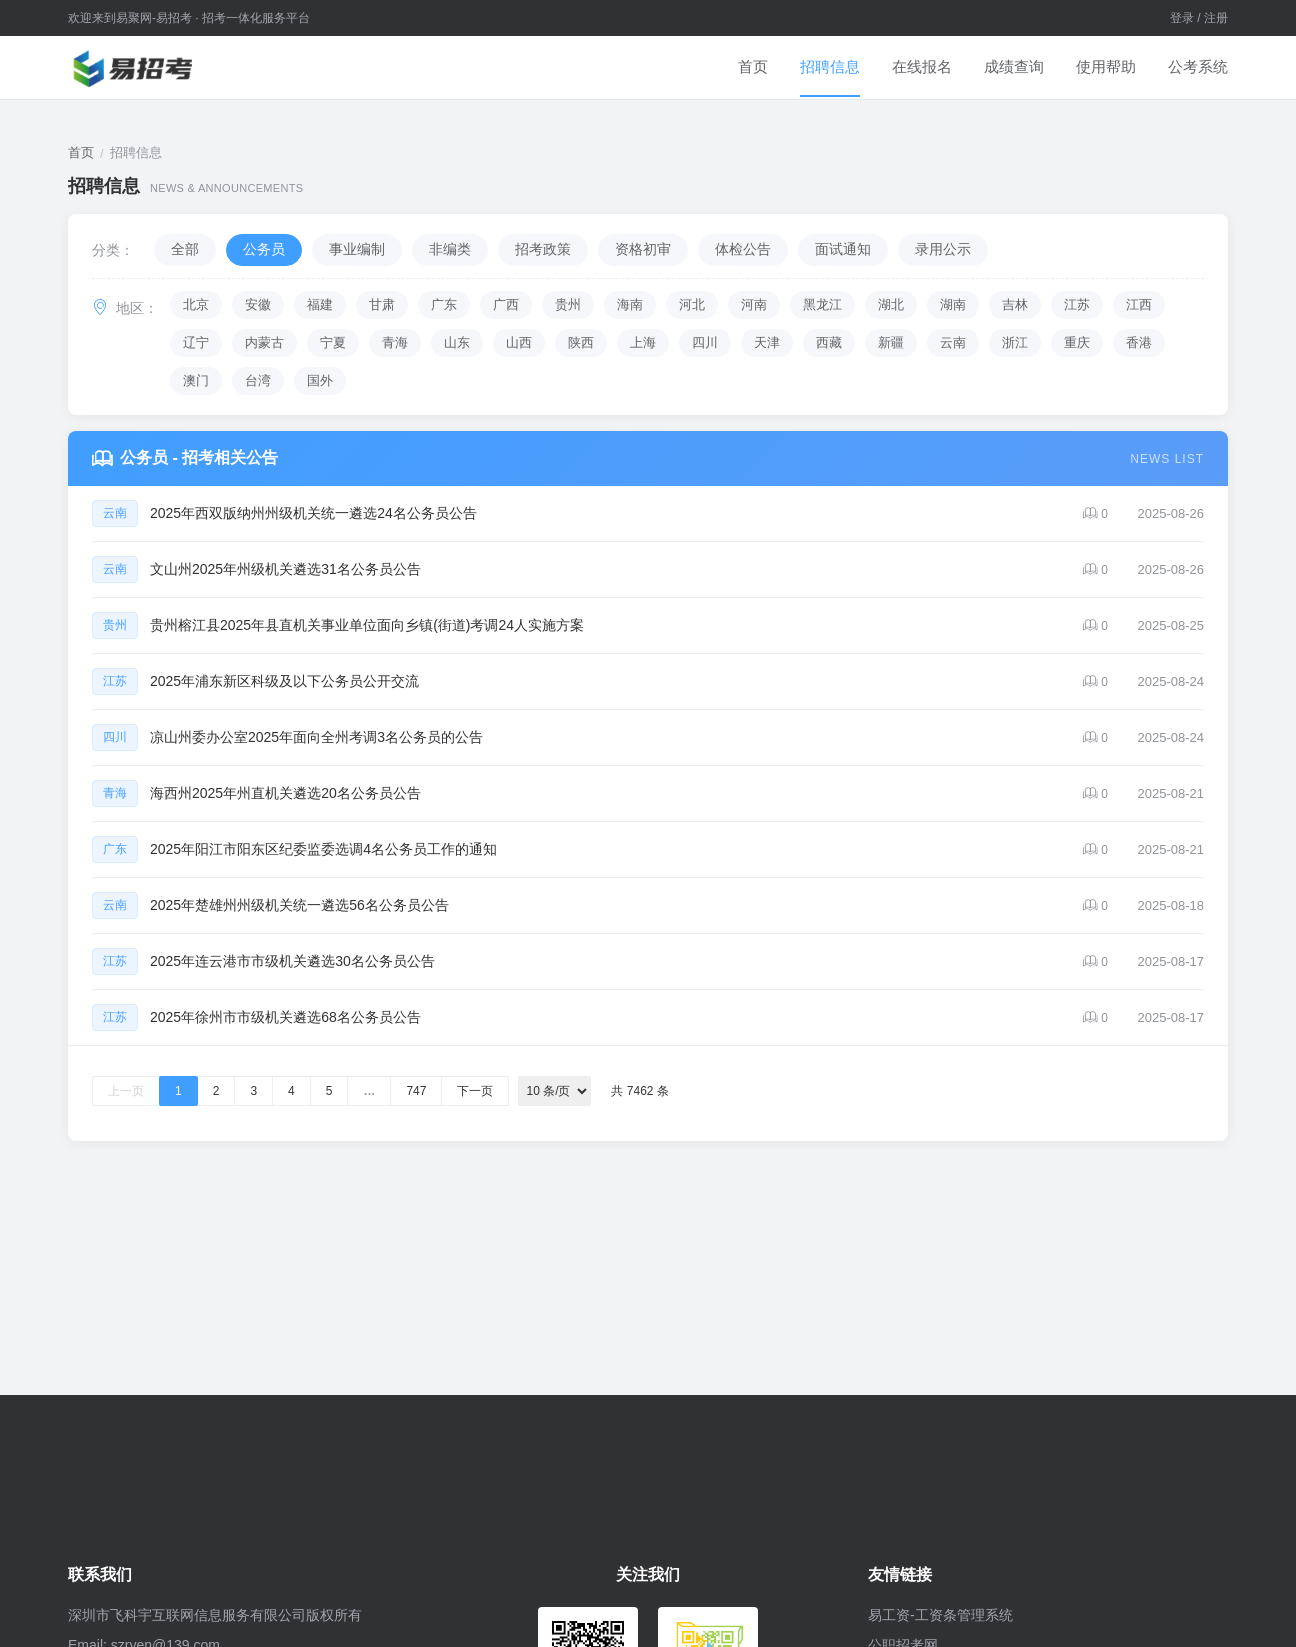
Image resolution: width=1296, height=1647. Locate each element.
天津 (767, 342)
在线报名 (922, 66)
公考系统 (1198, 66)
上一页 (126, 1091)
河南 (754, 304)
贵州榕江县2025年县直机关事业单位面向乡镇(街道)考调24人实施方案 (367, 625)
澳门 (196, 380)
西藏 (829, 342)
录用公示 (943, 249)
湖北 (891, 304)
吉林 (1015, 304)
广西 (506, 304)
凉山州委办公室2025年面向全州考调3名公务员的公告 (316, 737)
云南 (953, 342)
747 (416, 1091)
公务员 (264, 249)
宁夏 (333, 342)
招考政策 (543, 249)
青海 (395, 342)
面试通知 (843, 249)
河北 (692, 304)
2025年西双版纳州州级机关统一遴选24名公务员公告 (313, 513)
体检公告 (743, 249)
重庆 (1077, 342)
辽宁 (196, 342)
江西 (1139, 304)
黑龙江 (822, 304)
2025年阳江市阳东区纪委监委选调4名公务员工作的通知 (323, 849)
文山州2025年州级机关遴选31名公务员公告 (285, 569)
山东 (457, 342)
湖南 (953, 304)
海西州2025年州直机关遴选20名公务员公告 (285, 793)
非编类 (450, 249)
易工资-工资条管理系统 (940, 1615)
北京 (196, 304)
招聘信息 (830, 66)
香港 (1139, 342)
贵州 (568, 304)
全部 (185, 249)
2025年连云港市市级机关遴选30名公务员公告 (292, 961)
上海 (643, 342)
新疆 (891, 342)
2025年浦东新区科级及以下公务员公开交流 (284, 681)
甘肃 (382, 304)
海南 (630, 304)
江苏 (1077, 304)
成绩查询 (1014, 66)
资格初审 (643, 249)
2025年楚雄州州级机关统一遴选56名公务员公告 (299, 905)
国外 (320, 380)
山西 (519, 342)
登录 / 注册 (1199, 18)
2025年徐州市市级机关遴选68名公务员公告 (285, 1017)
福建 (320, 304)
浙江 (1015, 342)
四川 (705, 342)
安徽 (258, 304)
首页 (753, 66)
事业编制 (357, 249)
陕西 (581, 342)
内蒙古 (264, 342)
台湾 (258, 380)
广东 (444, 304)
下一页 (475, 1091)
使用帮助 (1106, 66)
